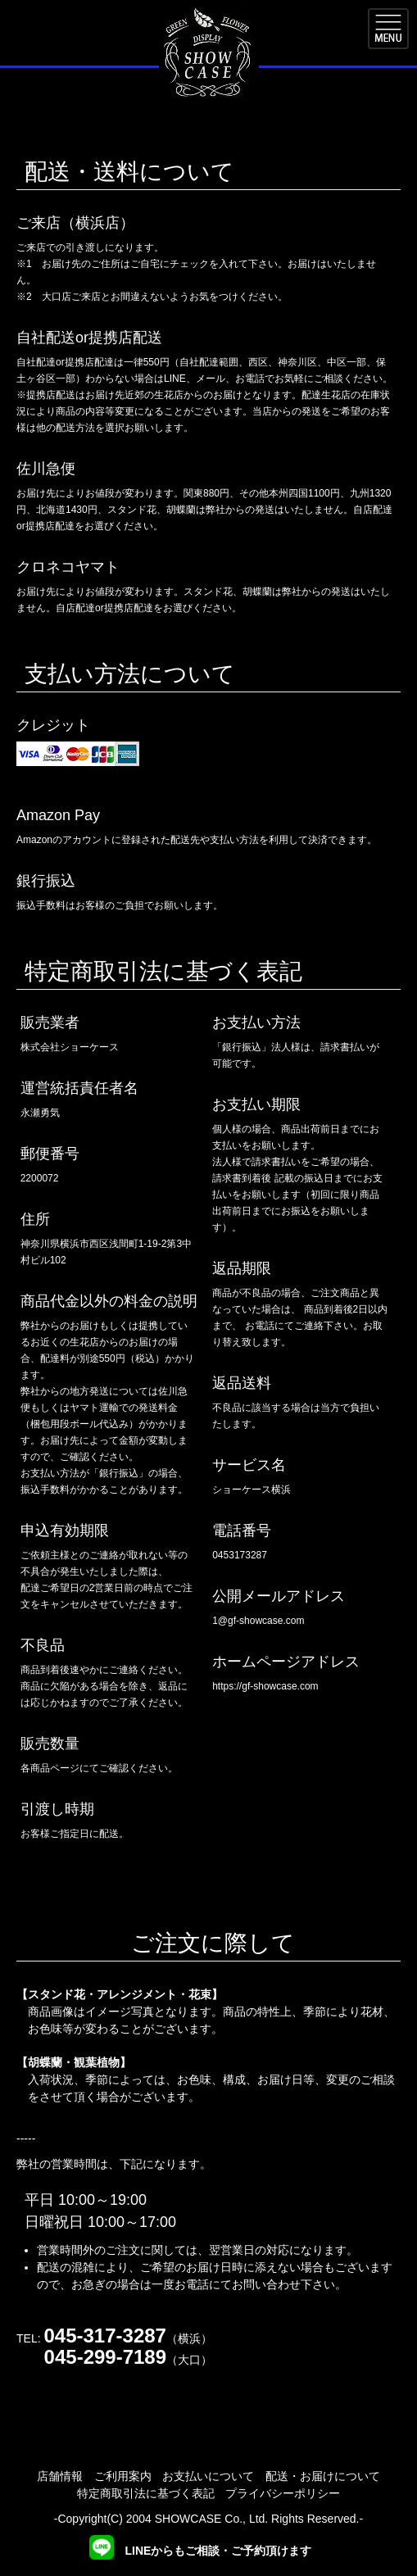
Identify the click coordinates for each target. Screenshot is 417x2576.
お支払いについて (208, 2476)
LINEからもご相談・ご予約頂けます (200, 2550)
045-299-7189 (105, 2357)
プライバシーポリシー (282, 2493)
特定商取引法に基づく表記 (146, 2493)
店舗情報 (60, 2476)
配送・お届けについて (322, 2476)
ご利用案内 (123, 2476)
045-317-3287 (104, 2335)
